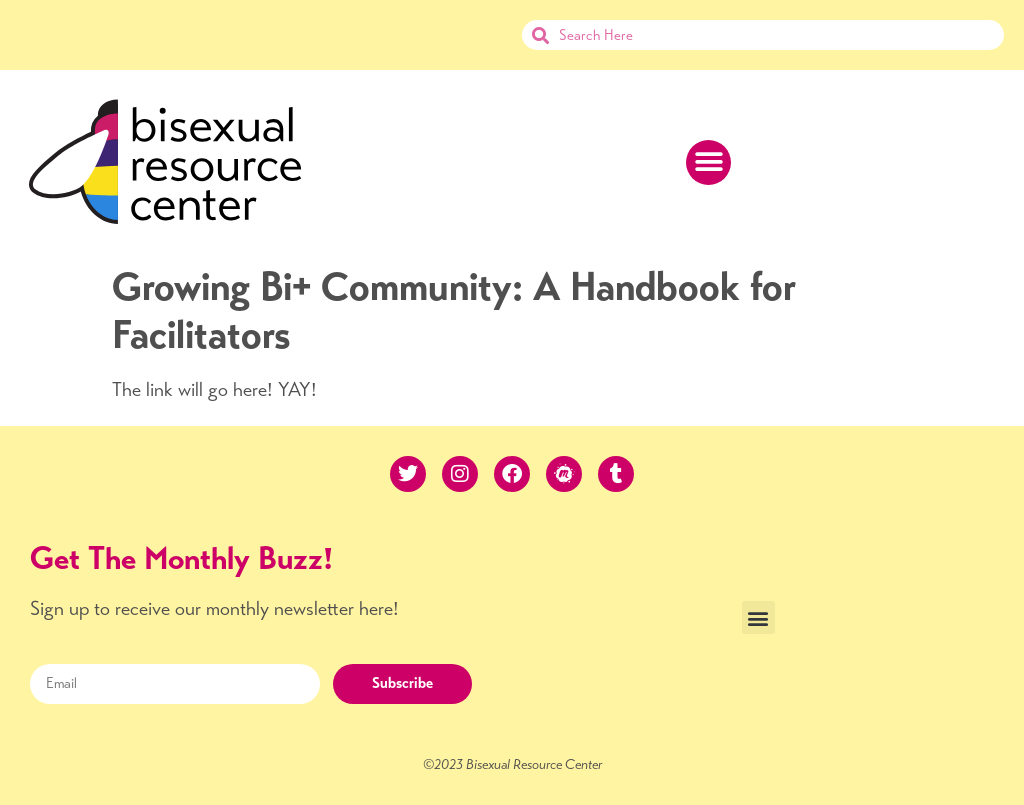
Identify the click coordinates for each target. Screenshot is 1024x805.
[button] (708, 162)
